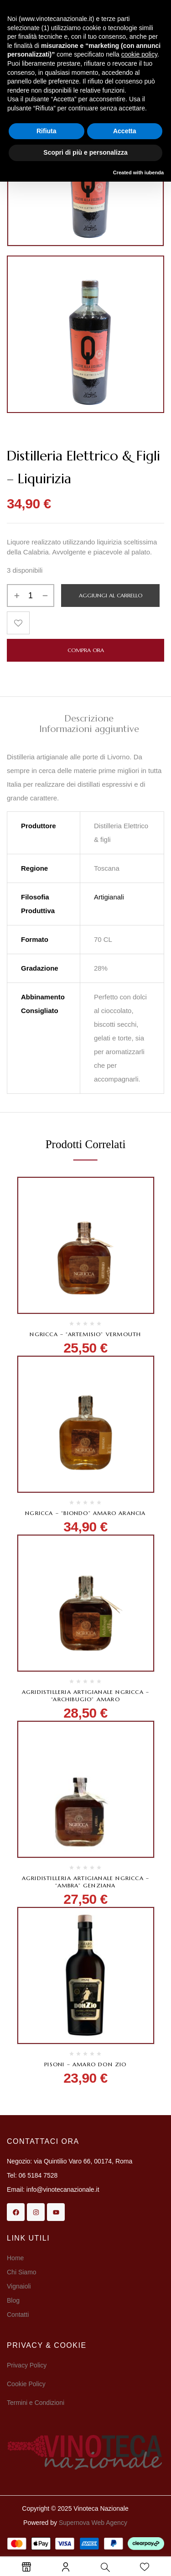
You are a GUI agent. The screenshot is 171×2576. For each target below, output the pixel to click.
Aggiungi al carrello (110, 595)
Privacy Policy (27, 2365)
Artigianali (109, 897)
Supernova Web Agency (93, 2522)
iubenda (154, 172)
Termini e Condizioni (35, 2402)
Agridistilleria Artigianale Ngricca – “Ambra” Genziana (85, 1882)
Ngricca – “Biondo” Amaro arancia (85, 1513)
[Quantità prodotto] (30, 595)
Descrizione (89, 719)
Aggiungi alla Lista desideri (18, 622)
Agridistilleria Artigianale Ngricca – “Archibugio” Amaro (85, 1695)
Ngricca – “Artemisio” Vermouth (85, 1334)
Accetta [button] (124, 131)
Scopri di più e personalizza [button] (85, 152)
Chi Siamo (22, 2272)
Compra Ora (85, 650)
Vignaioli (19, 2286)
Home (15, 2258)
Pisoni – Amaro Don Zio (85, 2064)
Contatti (18, 2314)
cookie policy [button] (139, 54)
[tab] (89, 718)
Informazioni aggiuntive (89, 729)
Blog (13, 2300)
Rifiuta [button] (46, 131)
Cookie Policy (26, 2384)
